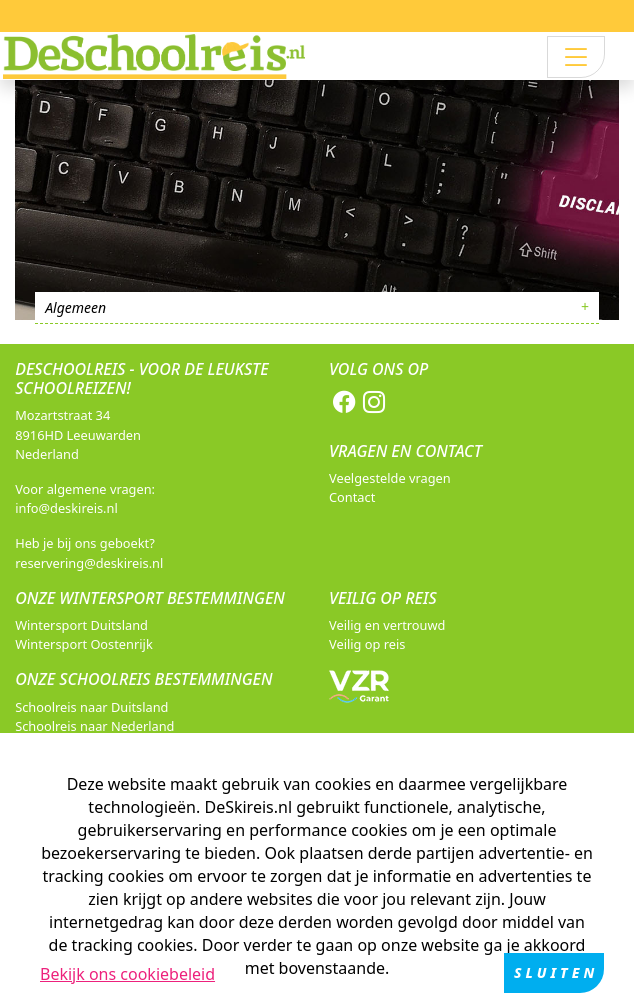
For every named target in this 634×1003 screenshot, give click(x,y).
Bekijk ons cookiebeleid (127, 975)
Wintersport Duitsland (81, 625)
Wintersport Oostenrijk (84, 644)
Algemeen (75, 307)
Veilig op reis (367, 644)
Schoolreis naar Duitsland (91, 707)
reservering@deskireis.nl (89, 563)
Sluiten (556, 973)
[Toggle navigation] (576, 57)
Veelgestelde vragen (390, 478)
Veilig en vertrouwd (387, 625)
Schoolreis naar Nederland (94, 726)
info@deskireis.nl (66, 508)
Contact (352, 497)
